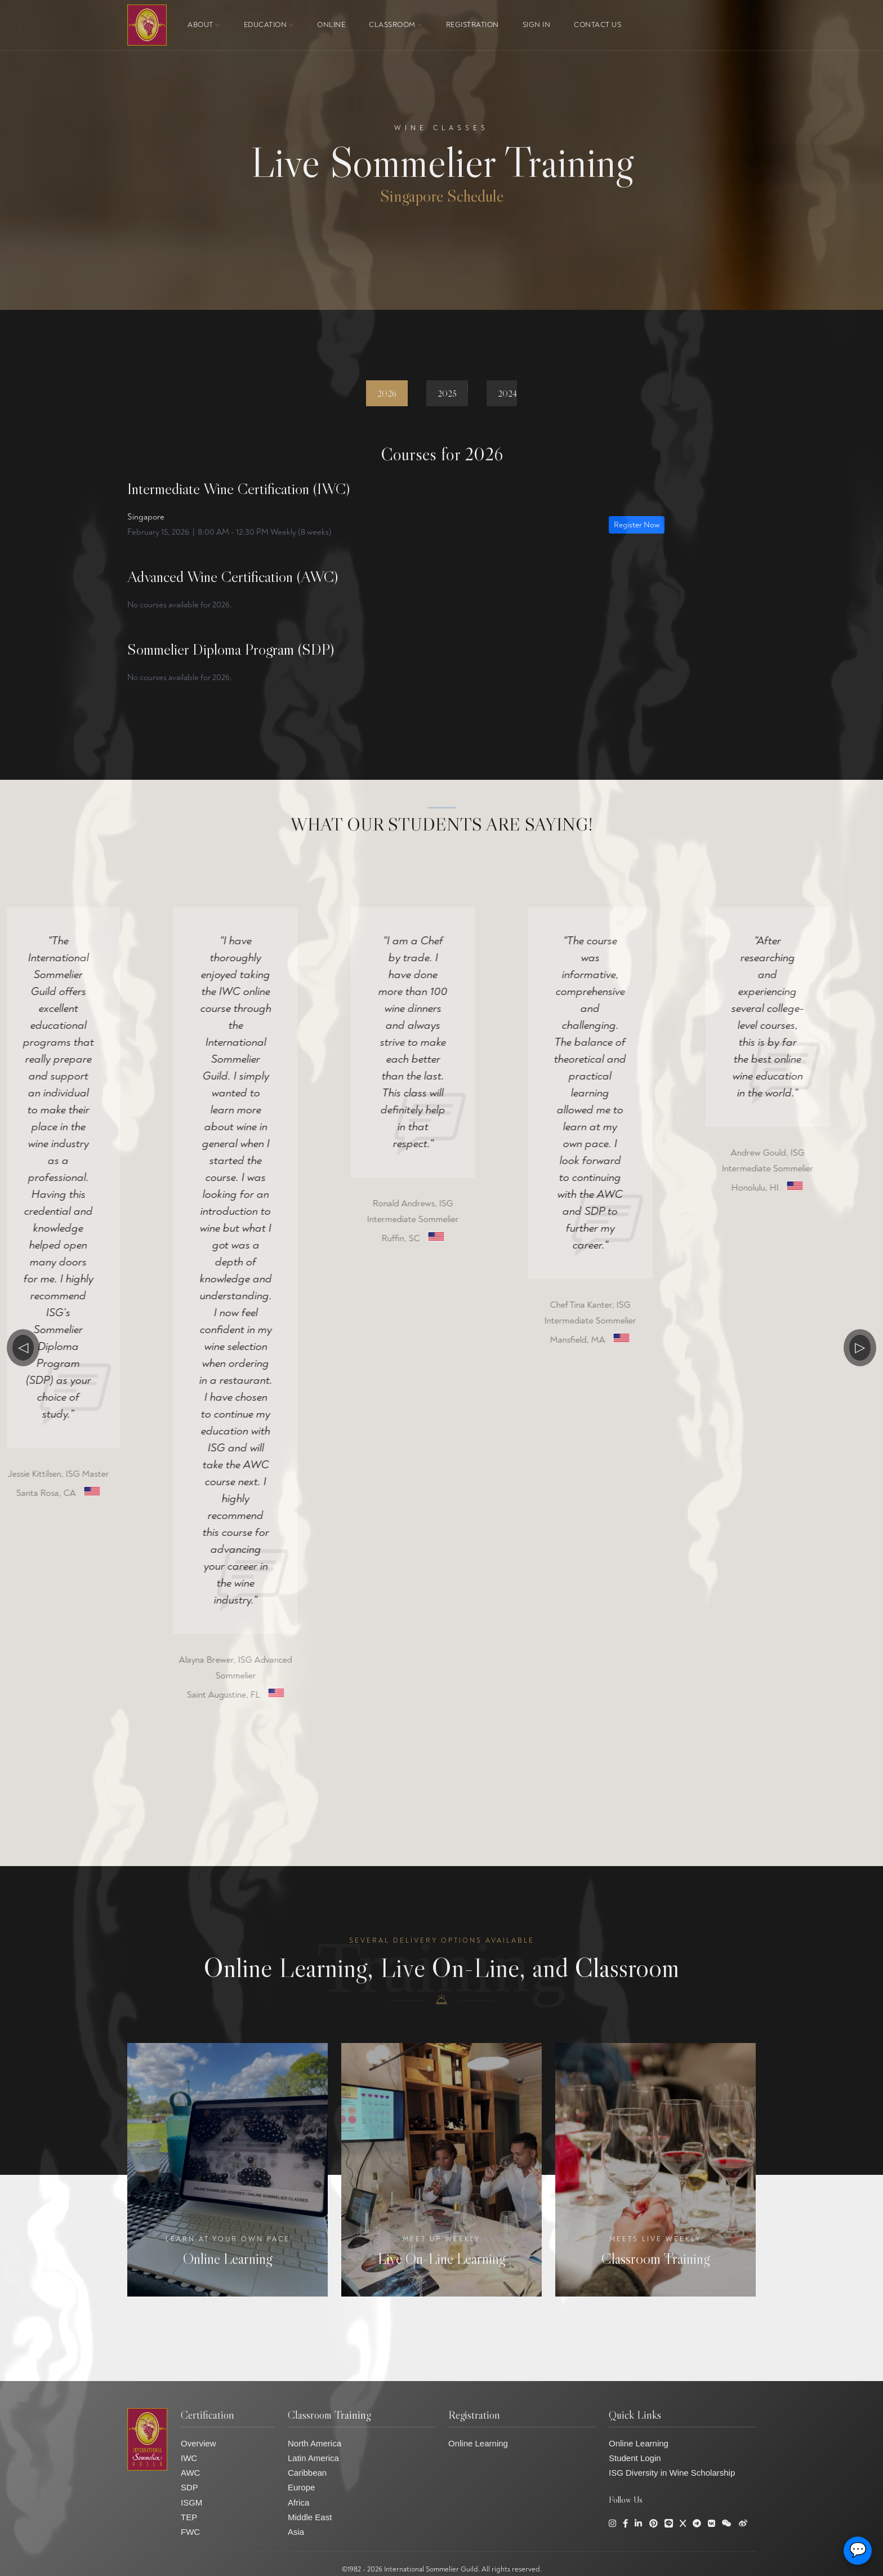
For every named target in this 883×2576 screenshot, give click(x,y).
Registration (472, 24)
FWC (190, 2532)
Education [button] (269, 24)
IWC (189, 2458)
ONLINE (331, 24)
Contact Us (597, 24)
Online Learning (478, 2443)
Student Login (635, 2458)
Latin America (313, 2458)
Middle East (310, 2517)
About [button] (204, 24)
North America (314, 2443)
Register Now (636, 525)
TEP (189, 2517)
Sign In (537, 24)
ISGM (191, 2502)
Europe (301, 2487)
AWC (190, 2472)
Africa (298, 2502)
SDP (189, 2487)
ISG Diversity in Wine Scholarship (672, 2472)
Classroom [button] (395, 24)
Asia (296, 2532)
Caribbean (307, 2472)
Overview (198, 2443)
